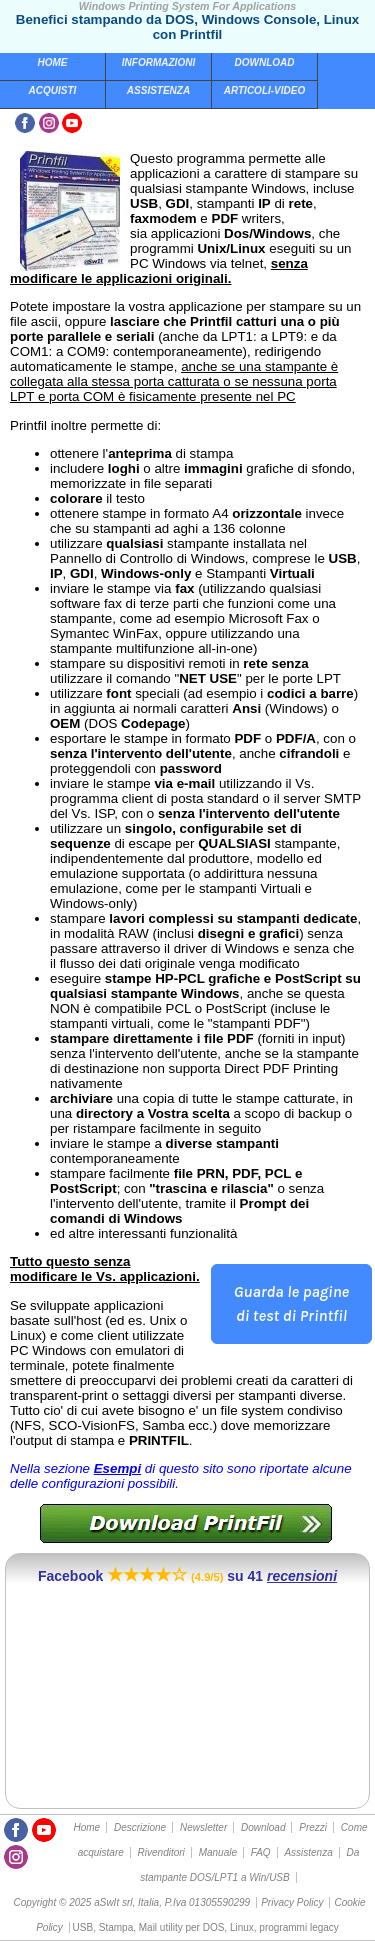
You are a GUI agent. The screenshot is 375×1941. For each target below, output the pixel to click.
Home (53, 62)
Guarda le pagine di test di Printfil (291, 1303)
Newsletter (203, 1827)
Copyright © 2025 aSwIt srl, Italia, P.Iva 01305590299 (131, 1902)
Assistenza (158, 90)
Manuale (218, 1852)
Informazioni (158, 62)
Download (265, 62)
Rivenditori (161, 1852)
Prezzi (313, 1827)
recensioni (302, 1576)
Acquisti (53, 90)
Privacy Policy (292, 1902)
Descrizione (140, 1827)
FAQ (261, 1852)
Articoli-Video (264, 90)
